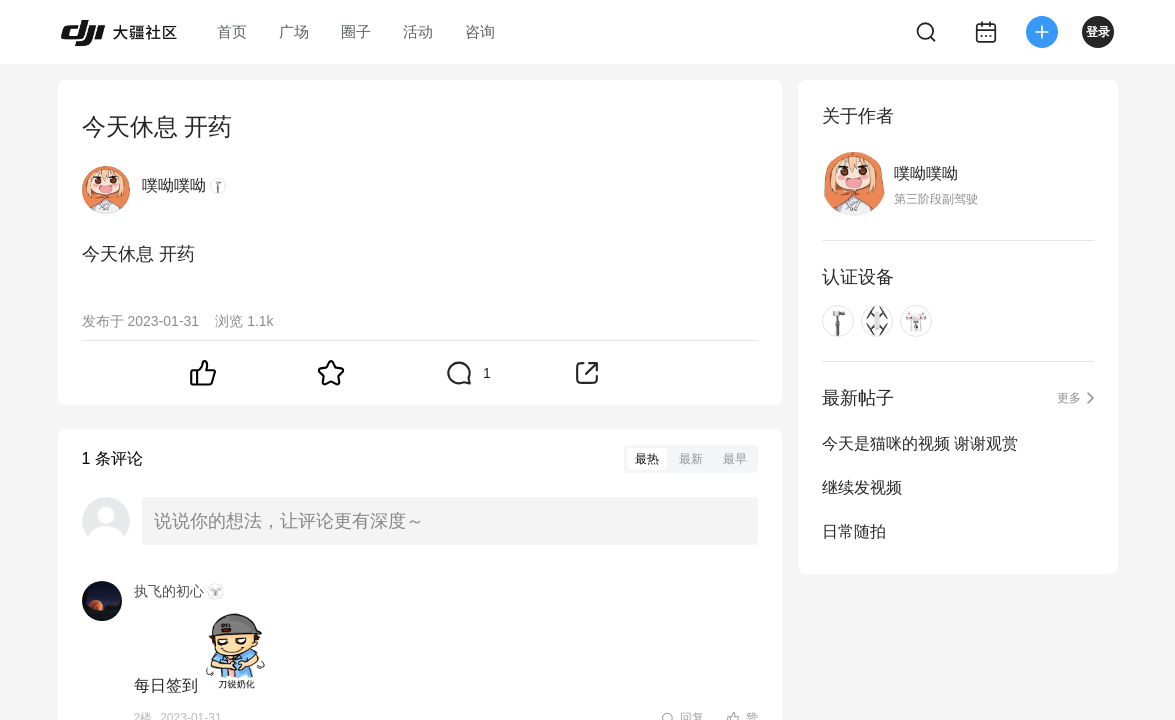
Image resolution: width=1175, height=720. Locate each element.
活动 (418, 31)
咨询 (480, 31)
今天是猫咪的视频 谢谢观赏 (920, 443)
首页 (232, 31)
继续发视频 (862, 487)
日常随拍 (854, 531)
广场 (294, 31)
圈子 (356, 31)
